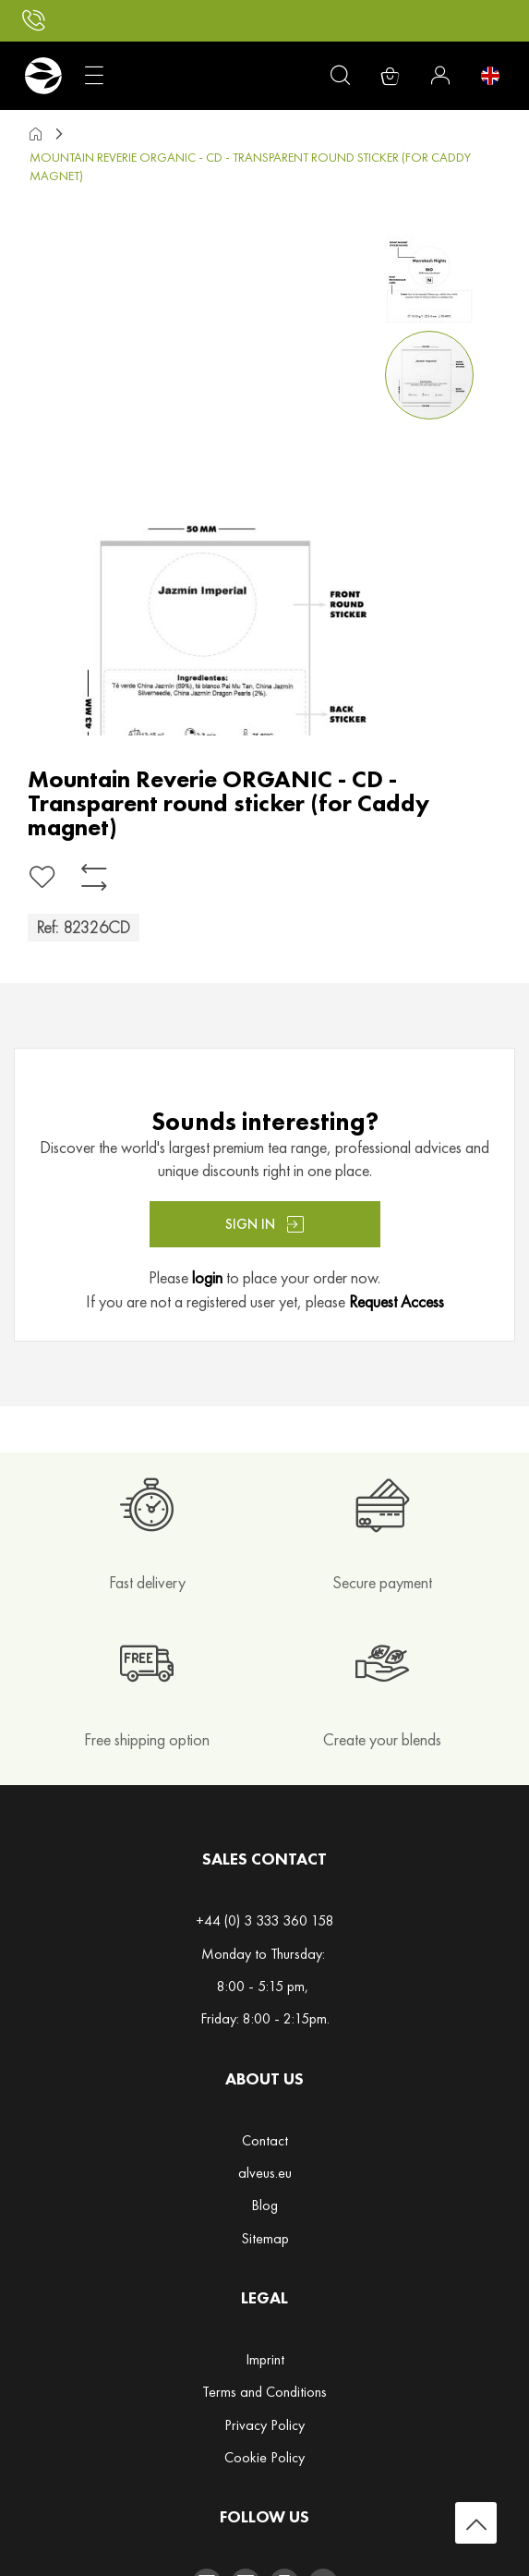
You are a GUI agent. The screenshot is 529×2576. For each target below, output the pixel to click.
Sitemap (265, 2238)
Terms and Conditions (264, 2391)
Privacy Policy (264, 2425)
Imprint (265, 2359)
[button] (433, 275)
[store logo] (43, 75)
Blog (264, 2205)
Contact (265, 2140)
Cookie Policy (264, 2457)
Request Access (396, 1301)
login (207, 1277)
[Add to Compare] (94, 877)
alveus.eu (265, 2172)
